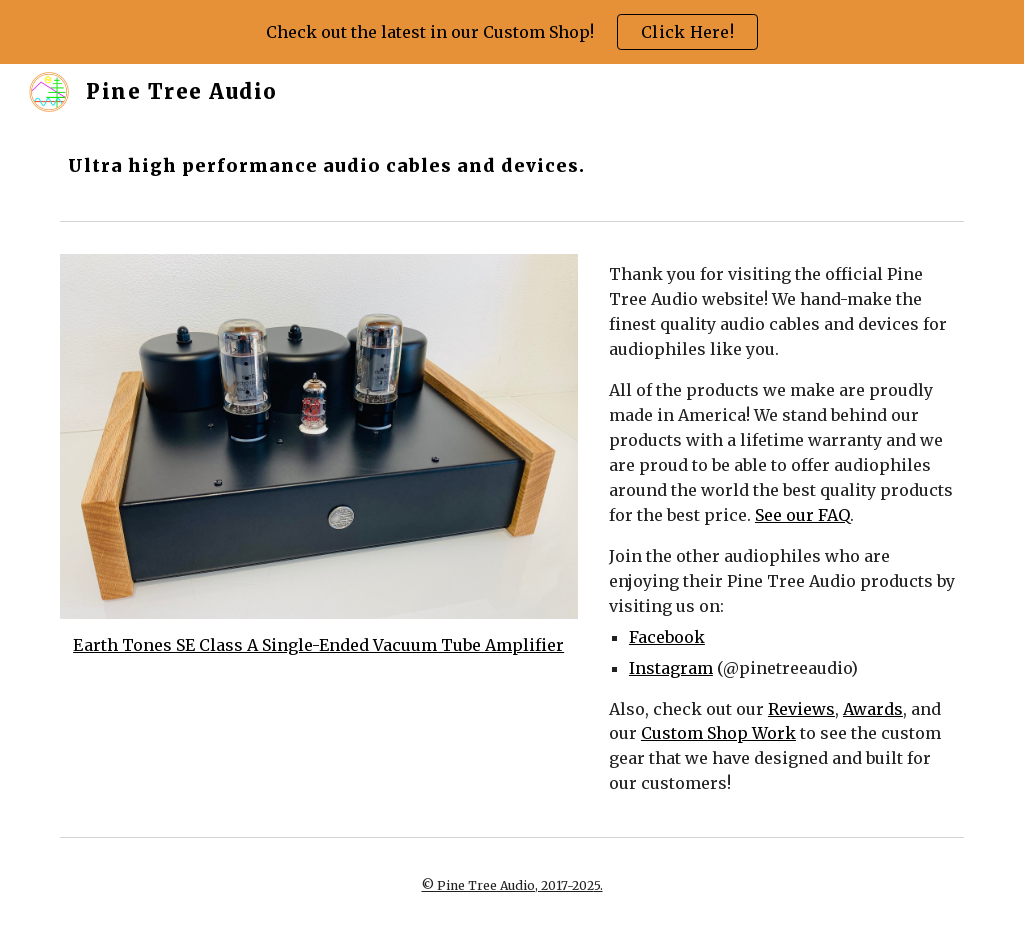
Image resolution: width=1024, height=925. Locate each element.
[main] (357, 166)
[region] (512, 32)
